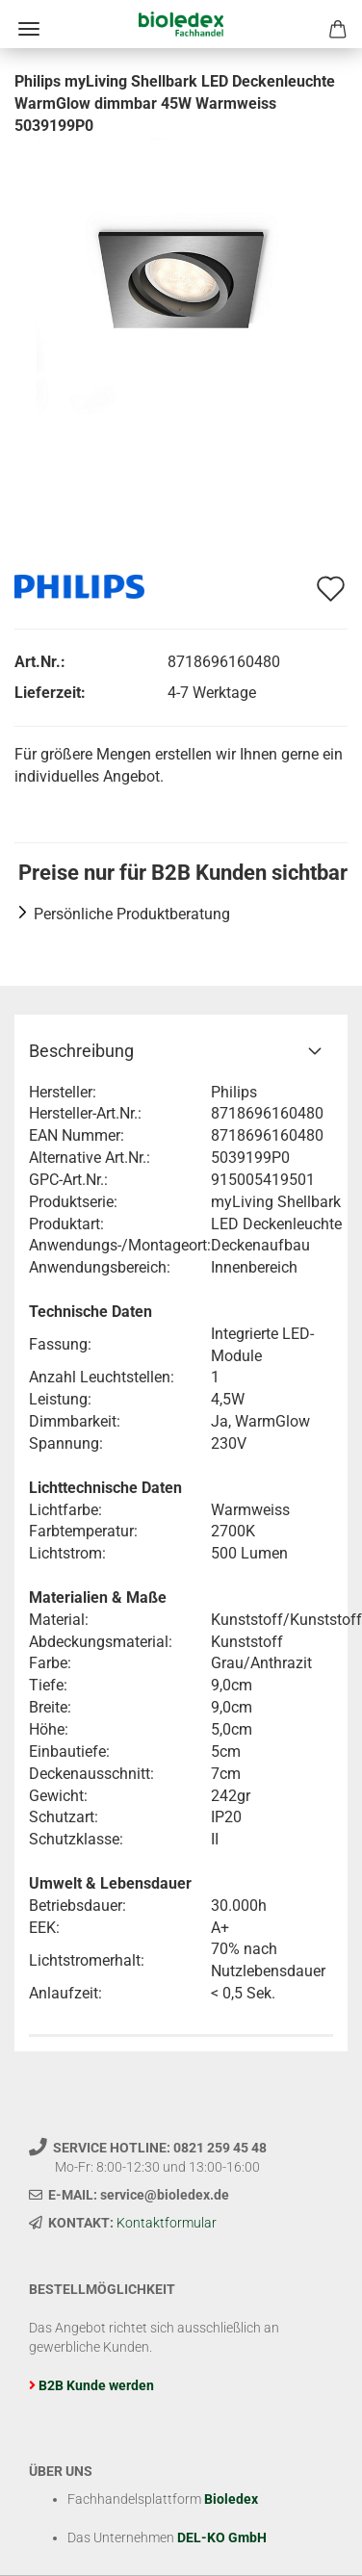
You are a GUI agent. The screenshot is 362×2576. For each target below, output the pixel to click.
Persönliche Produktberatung (132, 914)
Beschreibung (81, 1051)
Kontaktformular (166, 2222)
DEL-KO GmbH (222, 2537)
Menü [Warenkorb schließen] (28, 29)
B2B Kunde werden (96, 2385)
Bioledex (231, 2499)
